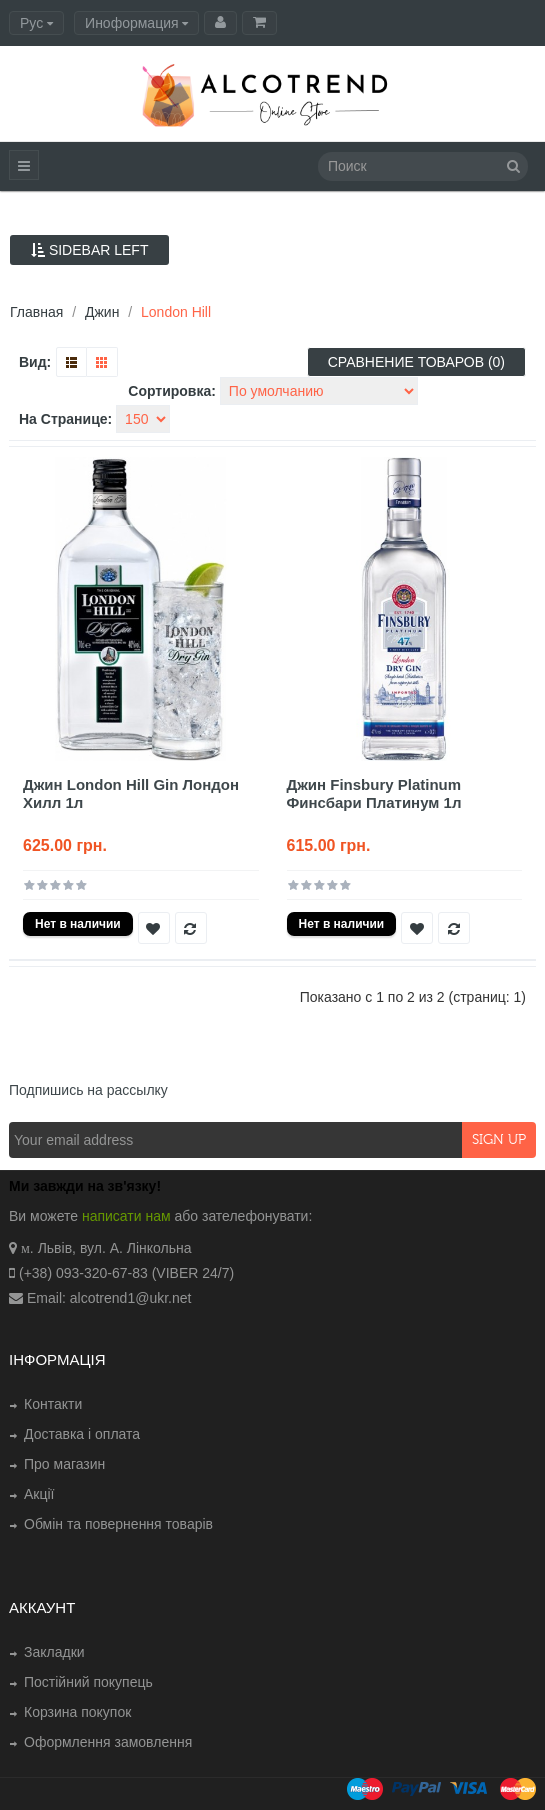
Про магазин (64, 1464)
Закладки (54, 1652)
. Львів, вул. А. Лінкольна (111, 1248)
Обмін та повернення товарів (118, 1524)
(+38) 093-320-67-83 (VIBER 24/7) (126, 1273)
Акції (39, 1494)
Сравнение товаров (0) (416, 362)
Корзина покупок (77, 1712)
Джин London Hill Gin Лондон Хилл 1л (131, 793)
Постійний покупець (88, 1682)
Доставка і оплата (82, 1434)
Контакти (53, 1404)
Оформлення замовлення (108, 1742)
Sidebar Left (89, 250)
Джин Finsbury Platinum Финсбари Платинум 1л (374, 793)
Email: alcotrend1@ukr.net (109, 1298)
